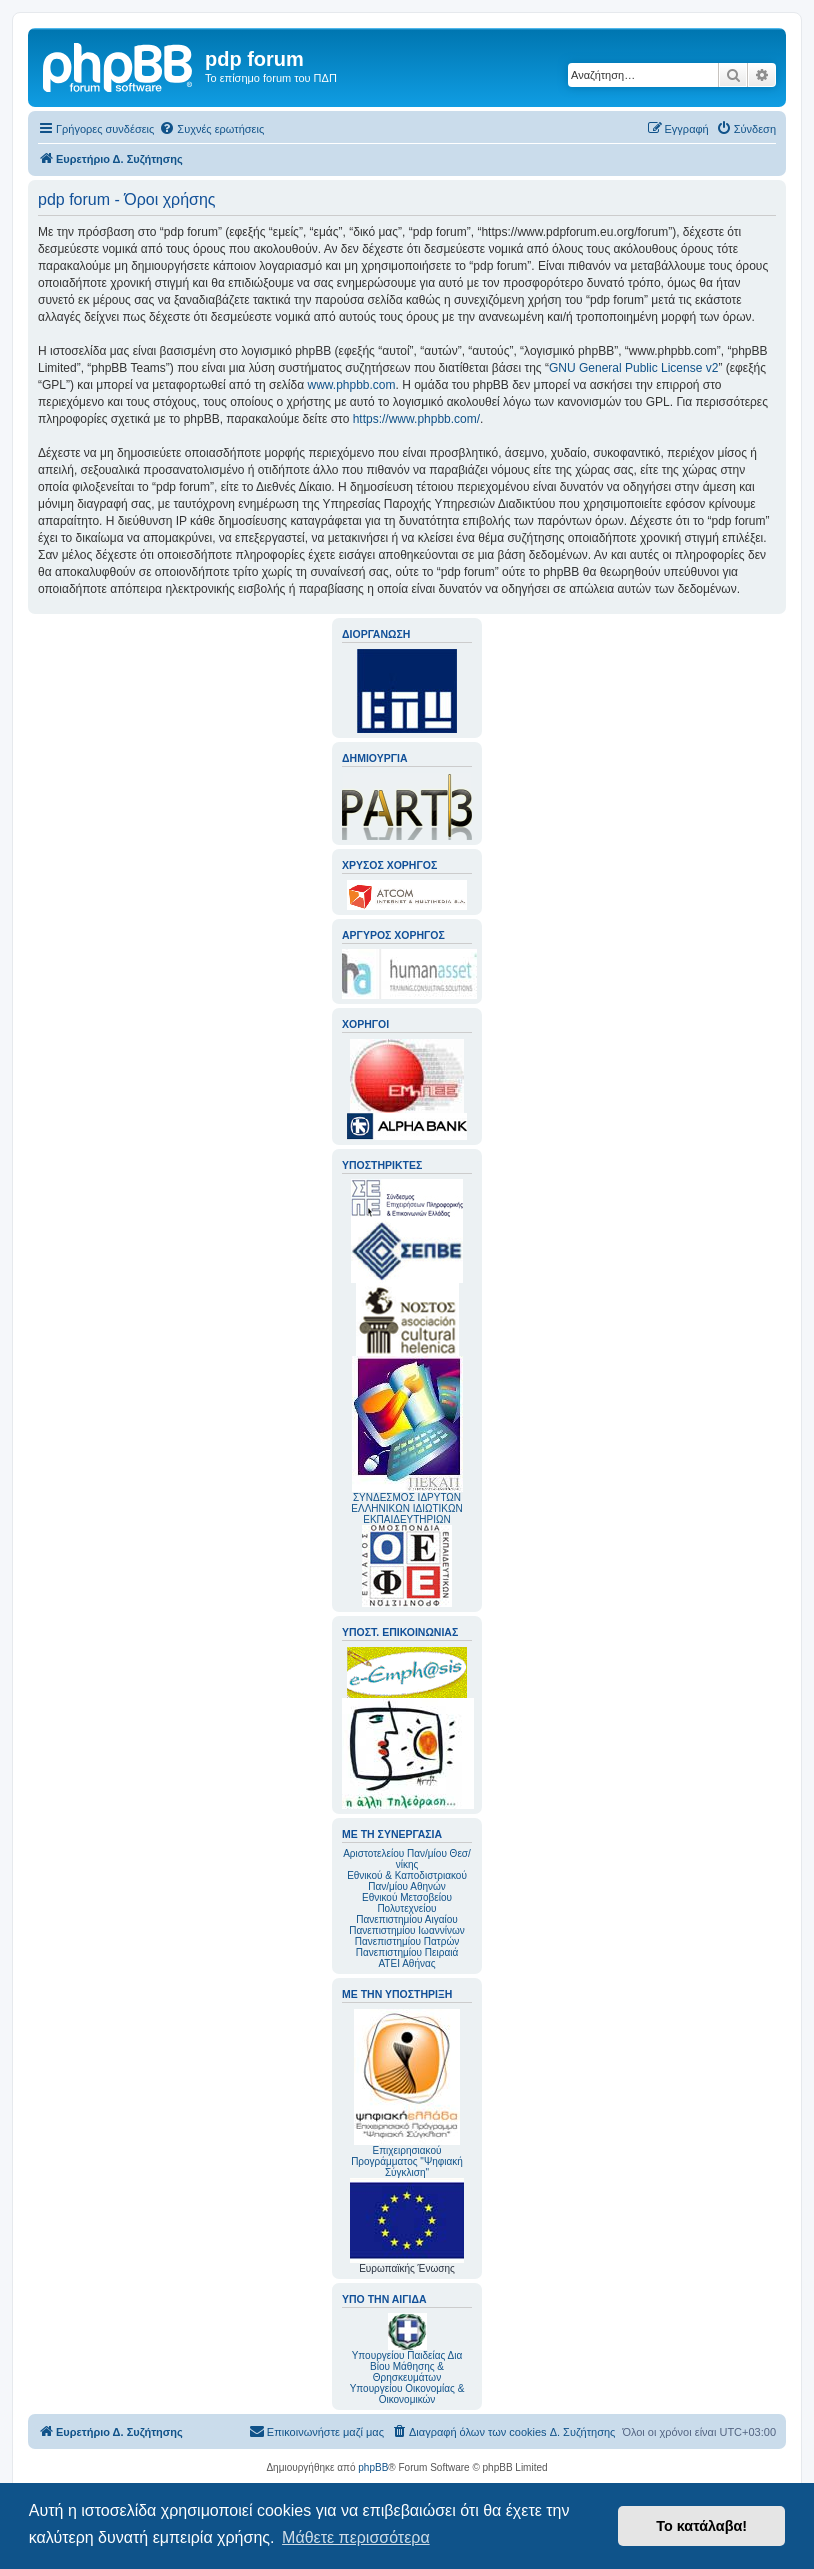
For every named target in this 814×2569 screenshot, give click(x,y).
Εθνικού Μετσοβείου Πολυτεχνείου (407, 1903)
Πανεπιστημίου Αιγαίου (406, 1919)
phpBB (373, 2467)
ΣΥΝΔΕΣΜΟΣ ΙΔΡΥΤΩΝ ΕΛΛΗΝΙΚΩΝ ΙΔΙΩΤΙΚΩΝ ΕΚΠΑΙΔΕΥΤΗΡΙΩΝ (406, 1508)
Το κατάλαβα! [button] (701, 2526)
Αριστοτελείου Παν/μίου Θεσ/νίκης (407, 1859)
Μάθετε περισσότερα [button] (356, 2537)
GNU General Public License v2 (633, 368)
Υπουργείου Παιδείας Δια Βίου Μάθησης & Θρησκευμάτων (407, 2366)
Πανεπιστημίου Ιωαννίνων (406, 1930)
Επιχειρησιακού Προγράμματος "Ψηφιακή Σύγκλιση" (407, 2093)
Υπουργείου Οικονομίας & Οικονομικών (407, 2394)
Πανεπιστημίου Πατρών (407, 1941)
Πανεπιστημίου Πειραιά (407, 1952)
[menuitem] (211, 129)
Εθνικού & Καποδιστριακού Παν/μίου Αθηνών (407, 1881)
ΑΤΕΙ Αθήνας (406, 1963)
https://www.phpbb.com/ (416, 419)
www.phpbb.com (351, 385)
